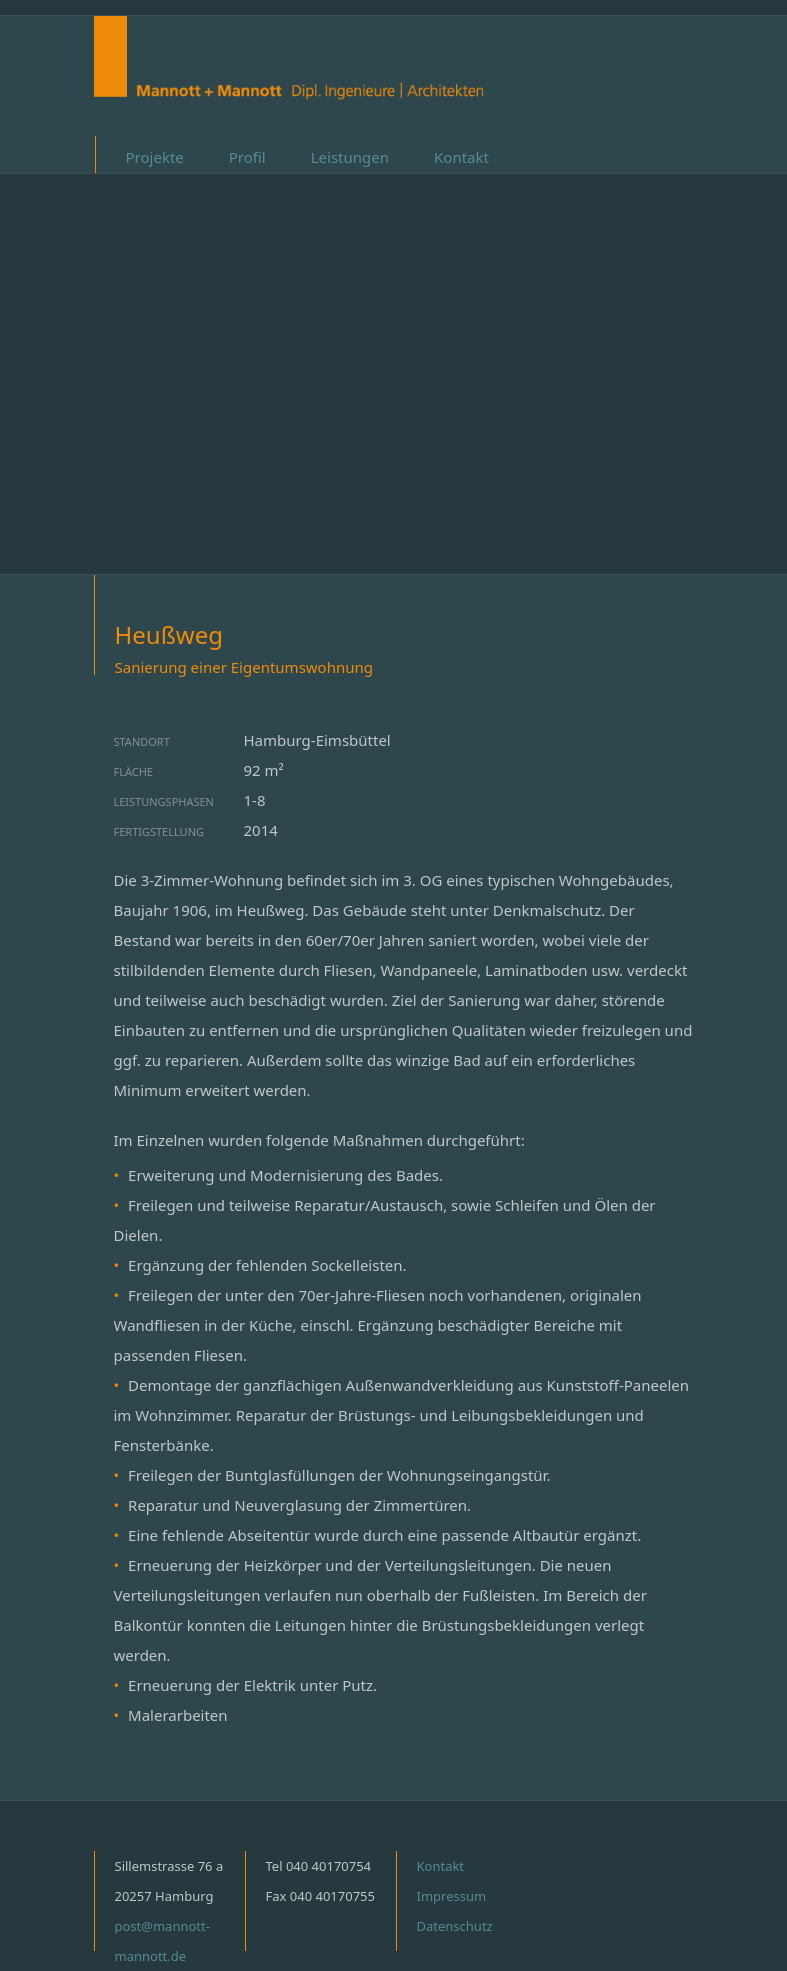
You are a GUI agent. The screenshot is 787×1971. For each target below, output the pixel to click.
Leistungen (350, 157)
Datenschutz (455, 1926)
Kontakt (461, 157)
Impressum (452, 1896)
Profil (247, 157)
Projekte (155, 157)
